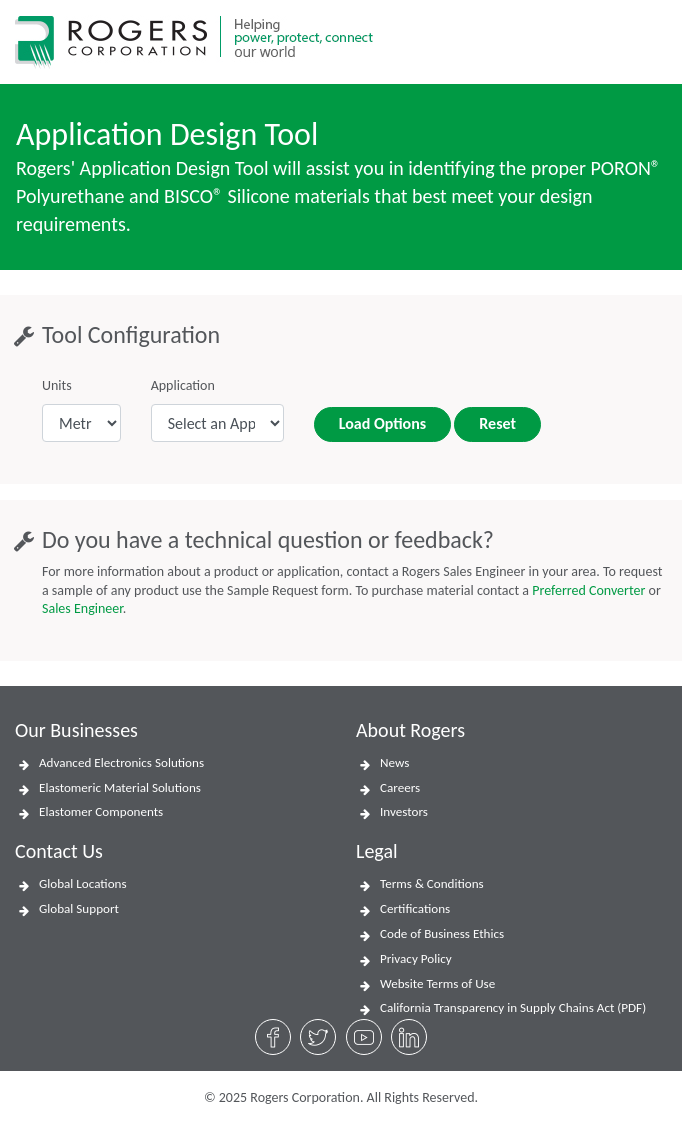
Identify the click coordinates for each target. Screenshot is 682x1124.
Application (183, 385)
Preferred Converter (588, 590)
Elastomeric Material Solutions (120, 788)
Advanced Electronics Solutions (121, 763)
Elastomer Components (101, 812)
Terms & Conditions (432, 884)
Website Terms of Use (437, 984)
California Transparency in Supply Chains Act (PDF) (513, 1008)
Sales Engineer (82, 608)
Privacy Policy (416, 959)
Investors (404, 812)
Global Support (79, 909)
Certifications (415, 909)
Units (57, 385)
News (394, 763)
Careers (400, 788)
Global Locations (83, 884)
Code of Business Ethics (442, 934)
